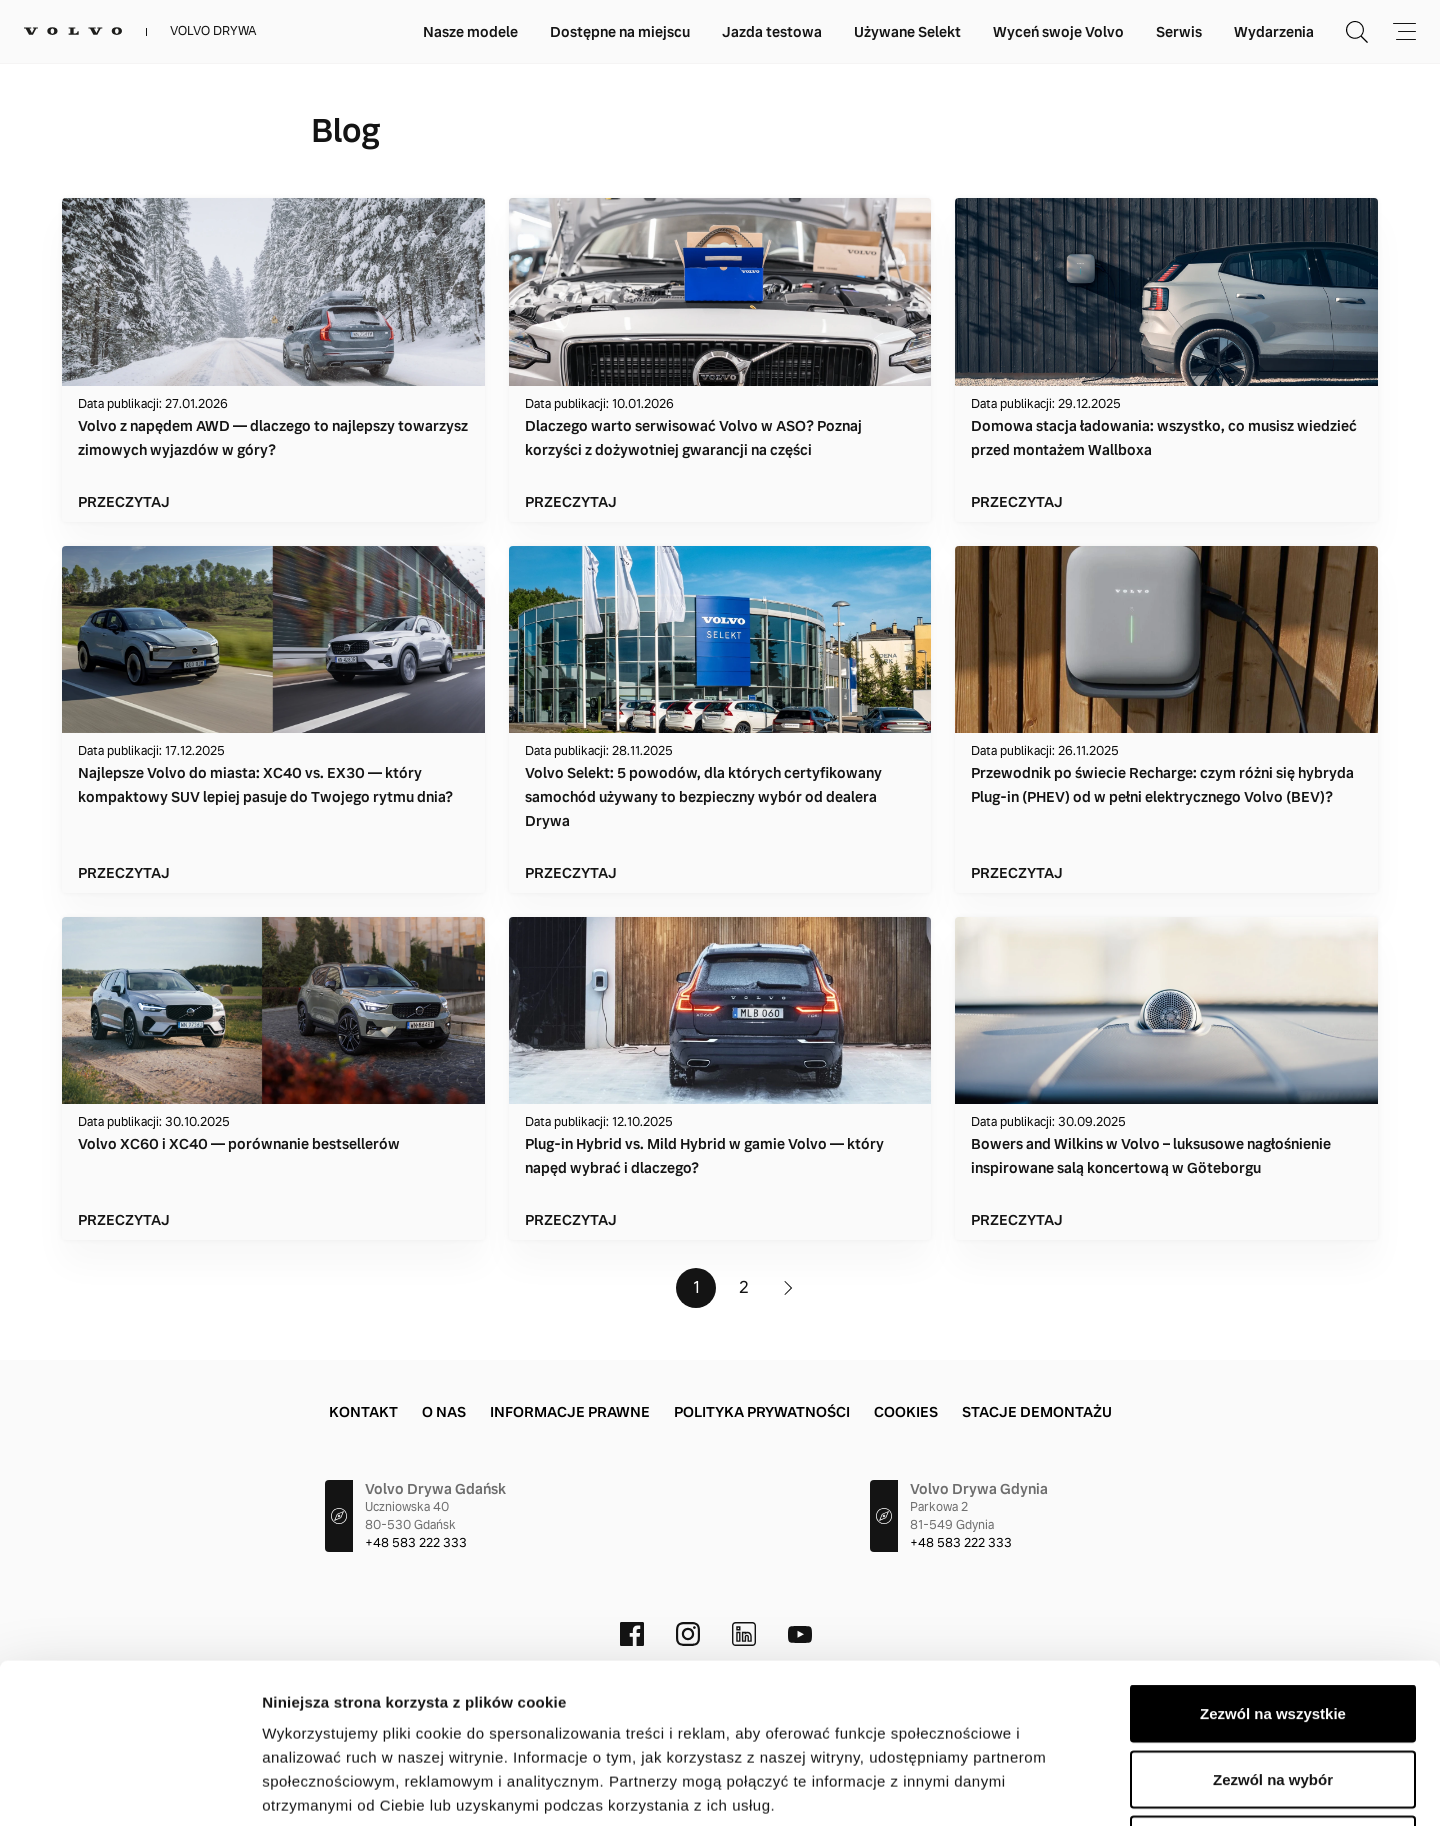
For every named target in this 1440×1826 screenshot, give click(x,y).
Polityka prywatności (762, 1412)
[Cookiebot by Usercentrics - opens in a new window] (129, 1787)
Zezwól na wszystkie (1273, 1563)
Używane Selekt (907, 32)
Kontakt (363, 1412)
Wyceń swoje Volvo (1058, 32)
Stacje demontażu (1037, 1412)
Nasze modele (470, 32)
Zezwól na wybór (1273, 1629)
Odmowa (1272, 1694)
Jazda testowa (772, 32)
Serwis (1179, 32)
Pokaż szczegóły (1067, 1786)
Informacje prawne (570, 1412)
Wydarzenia (1274, 32)
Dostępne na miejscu (620, 32)
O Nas (444, 1412)
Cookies (906, 1412)
